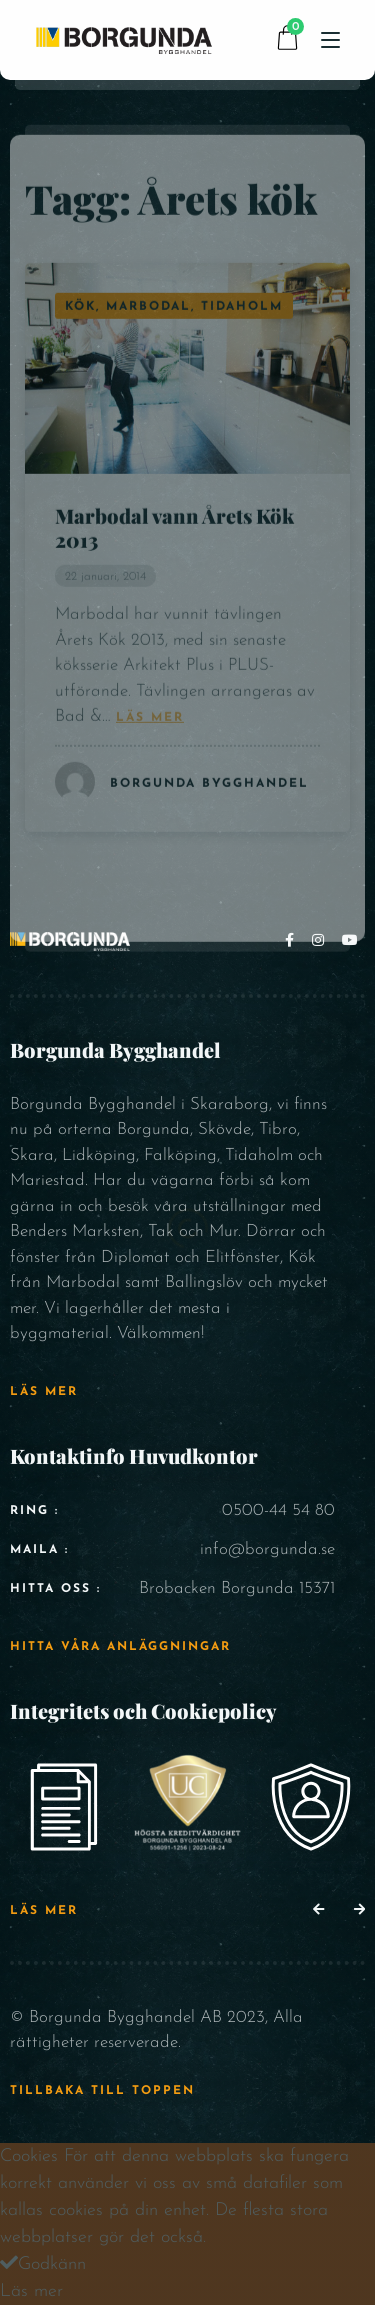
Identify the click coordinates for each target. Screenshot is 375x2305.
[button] (318, 1911)
